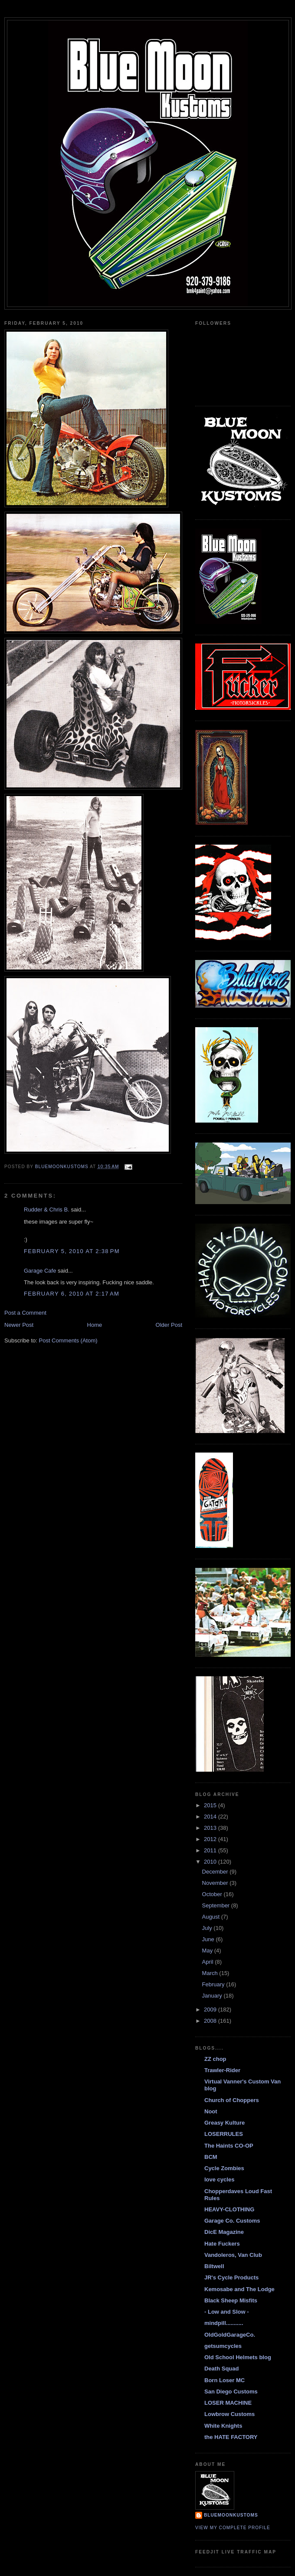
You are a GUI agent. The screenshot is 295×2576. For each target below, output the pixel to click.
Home (94, 1325)
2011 (211, 1850)
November (216, 1883)
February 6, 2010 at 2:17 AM (71, 1293)
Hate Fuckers (222, 2243)
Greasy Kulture (224, 2122)
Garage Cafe (40, 1270)
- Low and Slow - (226, 2311)
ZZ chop (215, 2059)
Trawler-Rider (222, 2070)
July (208, 1928)
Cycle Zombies (224, 2168)
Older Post (169, 1325)
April (208, 1962)
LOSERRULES (223, 2134)
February (214, 1984)
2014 (211, 1816)
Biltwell (214, 2266)
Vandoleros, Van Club (233, 2255)
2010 (211, 1861)
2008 (211, 2021)
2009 (211, 2009)
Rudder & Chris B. (46, 1209)
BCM (210, 2157)
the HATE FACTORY (231, 2437)
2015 (211, 1805)
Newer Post (18, 1325)
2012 (211, 1839)
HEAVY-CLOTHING (229, 2209)
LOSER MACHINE (228, 2403)
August (211, 1916)
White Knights (223, 2426)
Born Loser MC (224, 2380)
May (208, 1950)
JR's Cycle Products (231, 2277)
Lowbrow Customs (229, 2414)
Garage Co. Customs (232, 2220)
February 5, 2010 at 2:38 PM (72, 1251)
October (213, 1894)
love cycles (219, 2179)
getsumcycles (223, 2346)
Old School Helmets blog (237, 2357)
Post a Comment (25, 1312)
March (211, 1973)
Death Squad (221, 2368)
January (213, 1995)
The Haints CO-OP (228, 2145)
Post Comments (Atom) (68, 1340)
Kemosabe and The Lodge (239, 2289)
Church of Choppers (231, 2100)
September (216, 1905)
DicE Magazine (224, 2232)
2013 (211, 1828)
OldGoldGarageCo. (229, 2334)
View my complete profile (232, 2527)
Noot (210, 2111)
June (209, 1939)
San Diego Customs (231, 2391)
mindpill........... (223, 2323)
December (216, 1871)
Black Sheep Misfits (230, 2300)
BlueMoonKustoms (231, 2515)
